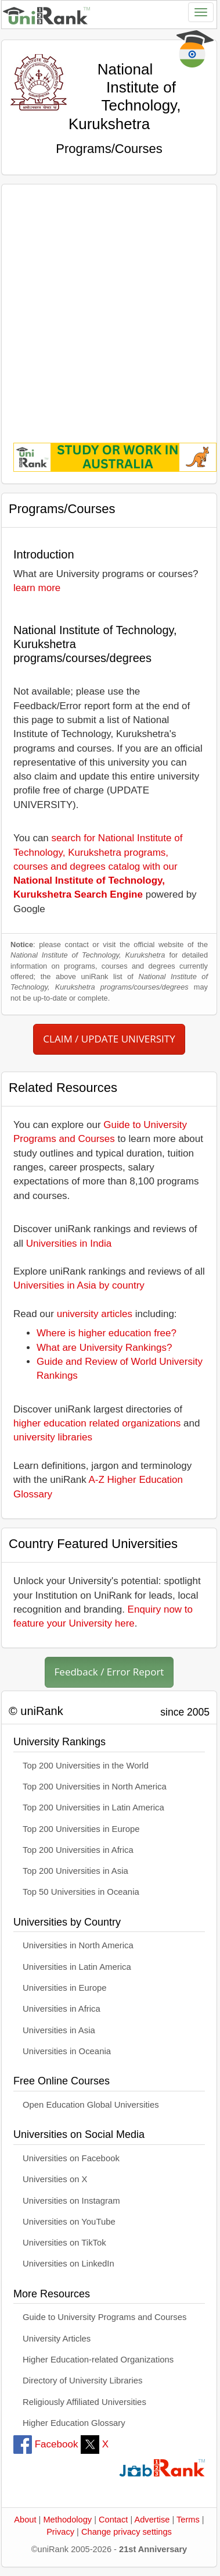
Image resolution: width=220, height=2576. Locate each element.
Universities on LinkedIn (68, 2263)
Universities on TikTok (64, 2242)
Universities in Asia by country (79, 1285)
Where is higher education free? (106, 1333)
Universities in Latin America (77, 1967)
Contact (113, 2519)
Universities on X (55, 2179)
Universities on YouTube (69, 2221)
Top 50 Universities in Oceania (81, 1892)
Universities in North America (78, 1945)
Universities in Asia (59, 2030)
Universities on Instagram (71, 2200)
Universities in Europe (65, 1988)
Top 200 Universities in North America (95, 1786)
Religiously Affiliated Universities (84, 2402)
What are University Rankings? (104, 1347)
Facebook (45, 2444)
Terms (188, 2519)
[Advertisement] (109, 305)
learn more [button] (36, 587)
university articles (94, 1313)
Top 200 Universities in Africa (78, 1850)
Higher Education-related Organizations (98, 2359)
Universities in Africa (61, 2008)
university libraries (52, 1437)
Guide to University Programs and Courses (104, 2317)
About (25, 2519)
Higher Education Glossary (74, 2423)
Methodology (67, 2519)
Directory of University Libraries (82, 2380)
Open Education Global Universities (91, 2104)
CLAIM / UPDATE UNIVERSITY (109, 1038)
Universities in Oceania (67, 2051)
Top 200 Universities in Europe (81, 1829)
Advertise (151, 2519)
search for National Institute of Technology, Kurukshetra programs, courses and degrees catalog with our (97, 866)
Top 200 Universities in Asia (75, 1871)
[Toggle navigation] (201, 12)
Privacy (60, 2531)
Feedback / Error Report (109, 1671)
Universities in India (68, 1243)
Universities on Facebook (71, 2158)
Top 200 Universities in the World (86, 1765)
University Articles (57, 2338)
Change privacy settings (126, 2531)
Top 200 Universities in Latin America (93, 1807)
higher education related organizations (97, 1423)
